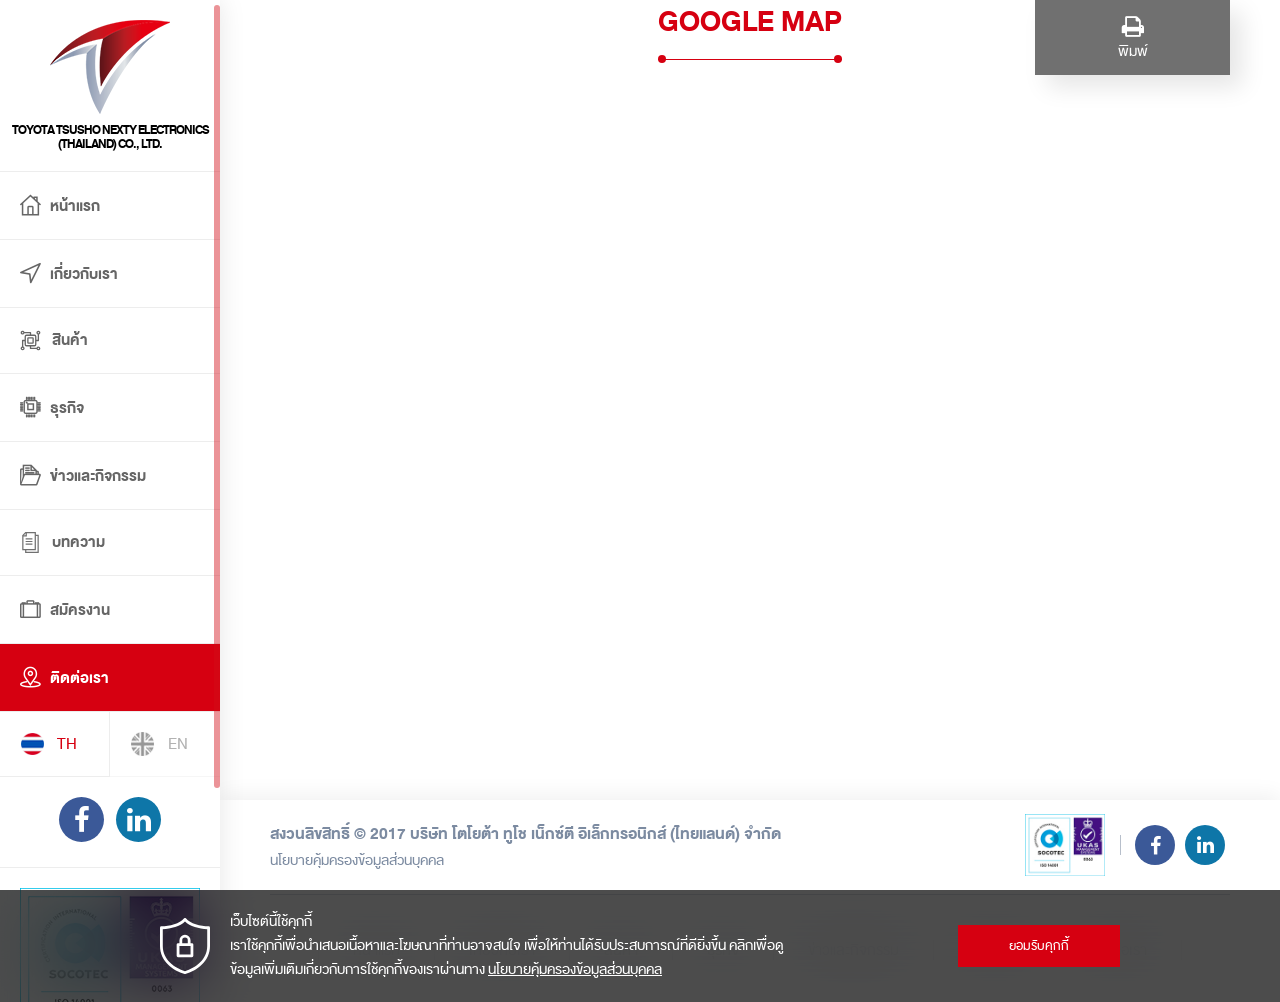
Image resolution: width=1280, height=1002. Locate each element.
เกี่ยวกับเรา (69, 275)
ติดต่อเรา (64, 679)
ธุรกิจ (52, 409)
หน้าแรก (60, 207)
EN (159, 744)
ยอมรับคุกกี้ (1039, 946)
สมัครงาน (65, 611)
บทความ (62, 542)
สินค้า (54, 340)
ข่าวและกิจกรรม (83, 477)
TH (48, 744)
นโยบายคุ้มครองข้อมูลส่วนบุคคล (357, 860)
